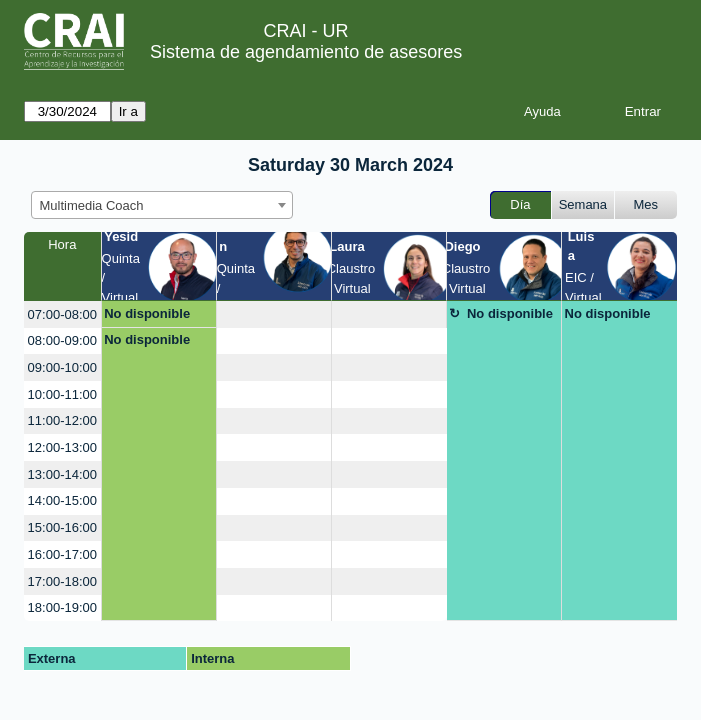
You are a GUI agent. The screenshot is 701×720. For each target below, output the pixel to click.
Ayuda (542, 111)
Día (520, 204)
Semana (583, 204)
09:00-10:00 (62, 367)
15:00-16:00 (62, 527)
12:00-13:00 (62, 447)
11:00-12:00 (62, 420)
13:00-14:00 (62, 474)
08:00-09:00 (62, 340)
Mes (646, 204)
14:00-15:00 (62, 500)
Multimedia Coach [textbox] (92, 205)
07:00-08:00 (62, 314)
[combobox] (162, 205)
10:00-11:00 (62, 394)
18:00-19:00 (62, 607)
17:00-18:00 (62, 581)
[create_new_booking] (274, 314)
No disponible (147, 313)
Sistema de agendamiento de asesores (306, 52)
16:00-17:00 (62, 554)
